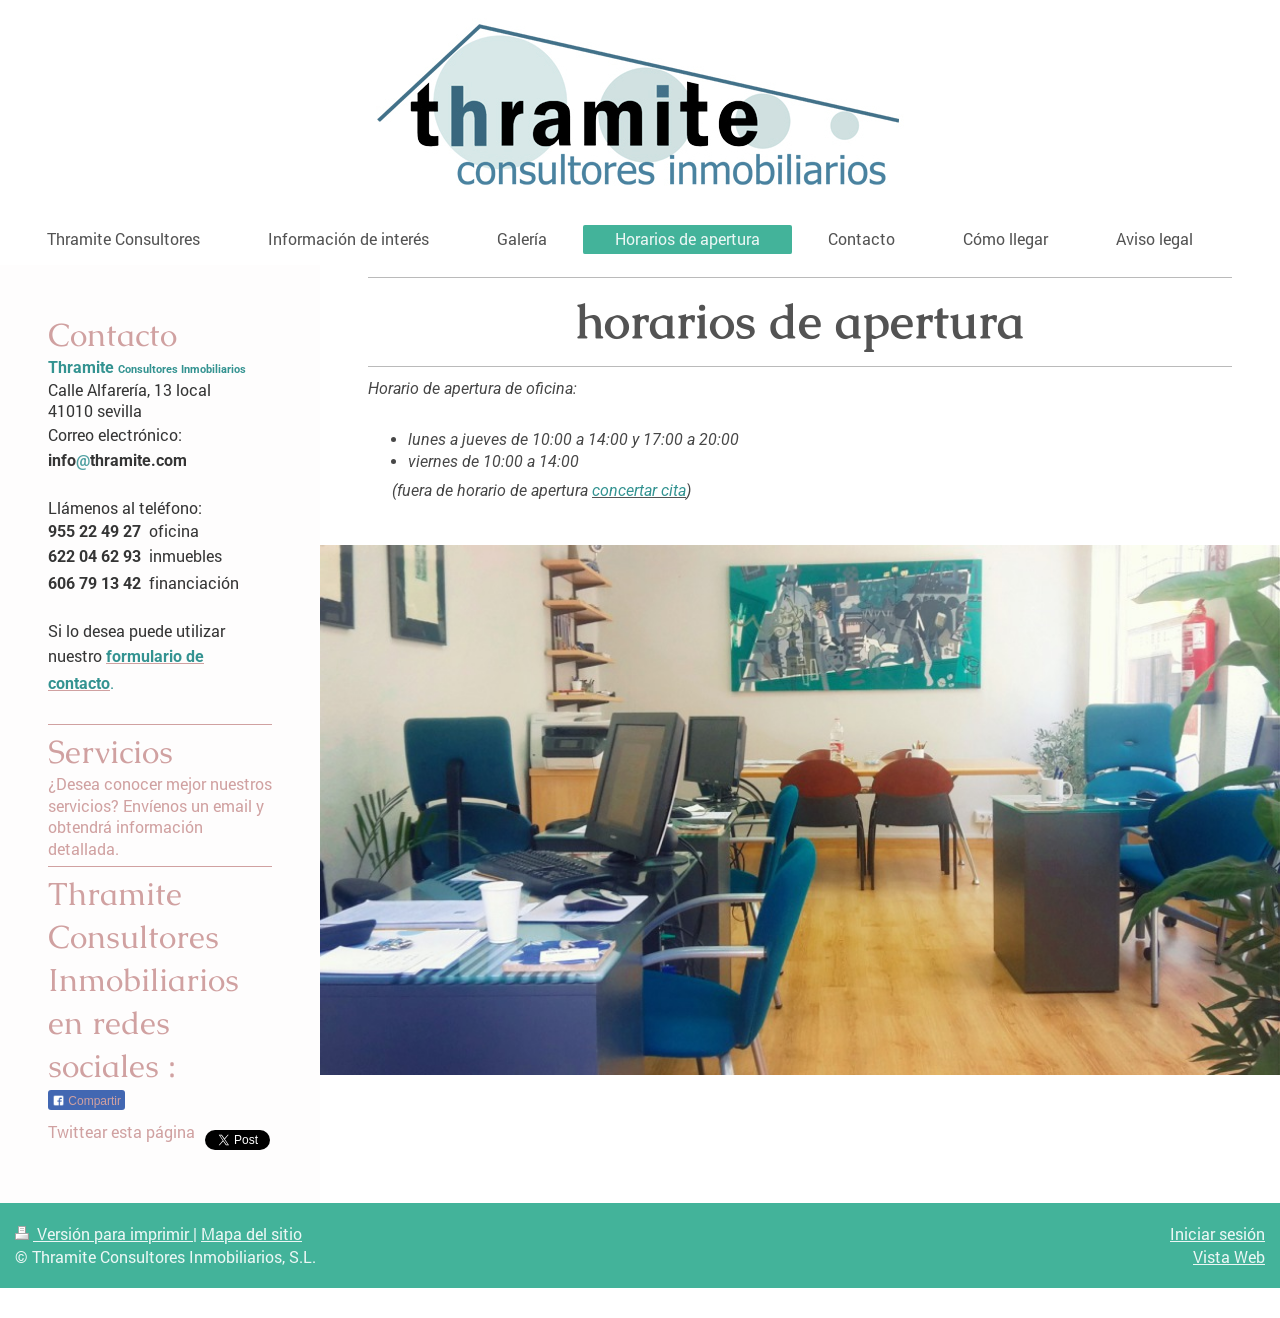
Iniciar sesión (1217, 1233)
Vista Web (1229, 1256)
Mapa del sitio (251, 1233)
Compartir (86, 1101)
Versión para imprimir (104, 1233)
